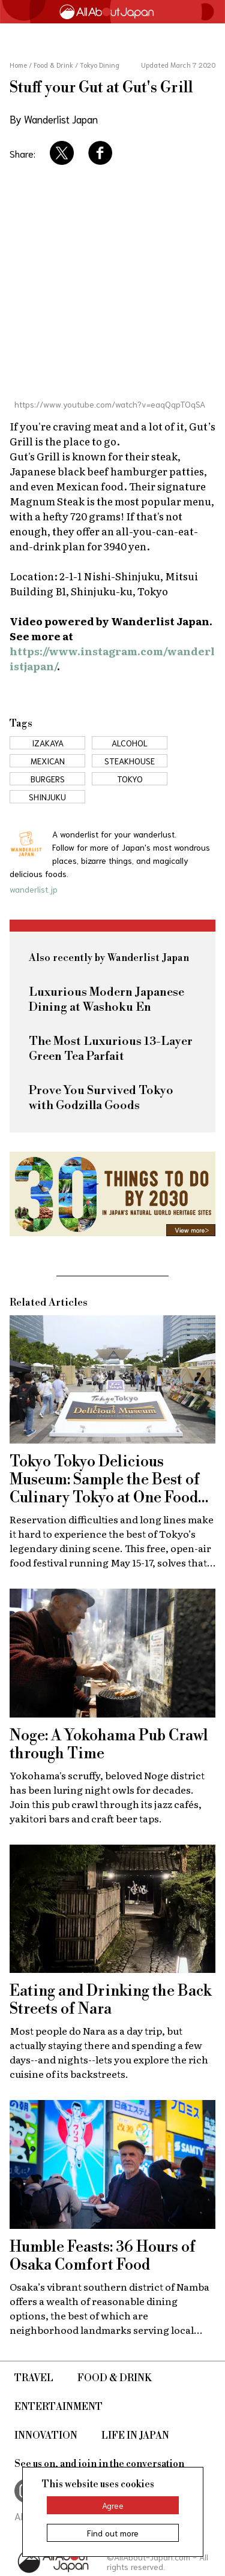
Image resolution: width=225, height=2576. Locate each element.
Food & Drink (114, 2378)
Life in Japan (135, 2436)
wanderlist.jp (34, 889)
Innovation (45, 2436)
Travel (33, 2378)
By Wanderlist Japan (54, 118)
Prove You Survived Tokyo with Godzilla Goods (101, 1098)
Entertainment (58, 2407)
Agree (113, 2505)
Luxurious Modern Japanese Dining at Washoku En (106, 1000)
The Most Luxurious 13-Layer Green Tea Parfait (111, 1049)
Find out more (113, 2532)
